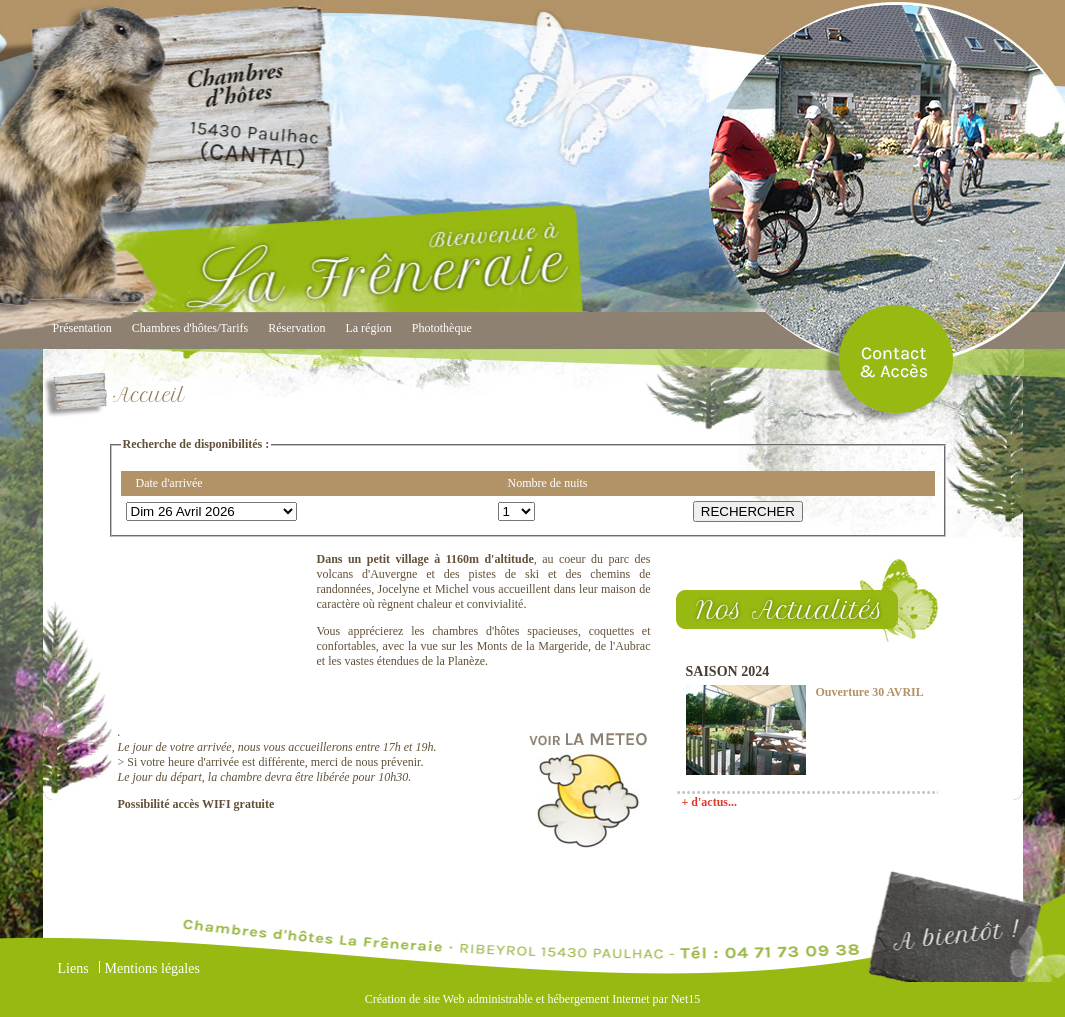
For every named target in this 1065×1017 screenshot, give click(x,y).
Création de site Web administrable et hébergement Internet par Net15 (532, 999)
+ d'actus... (710, 802)
